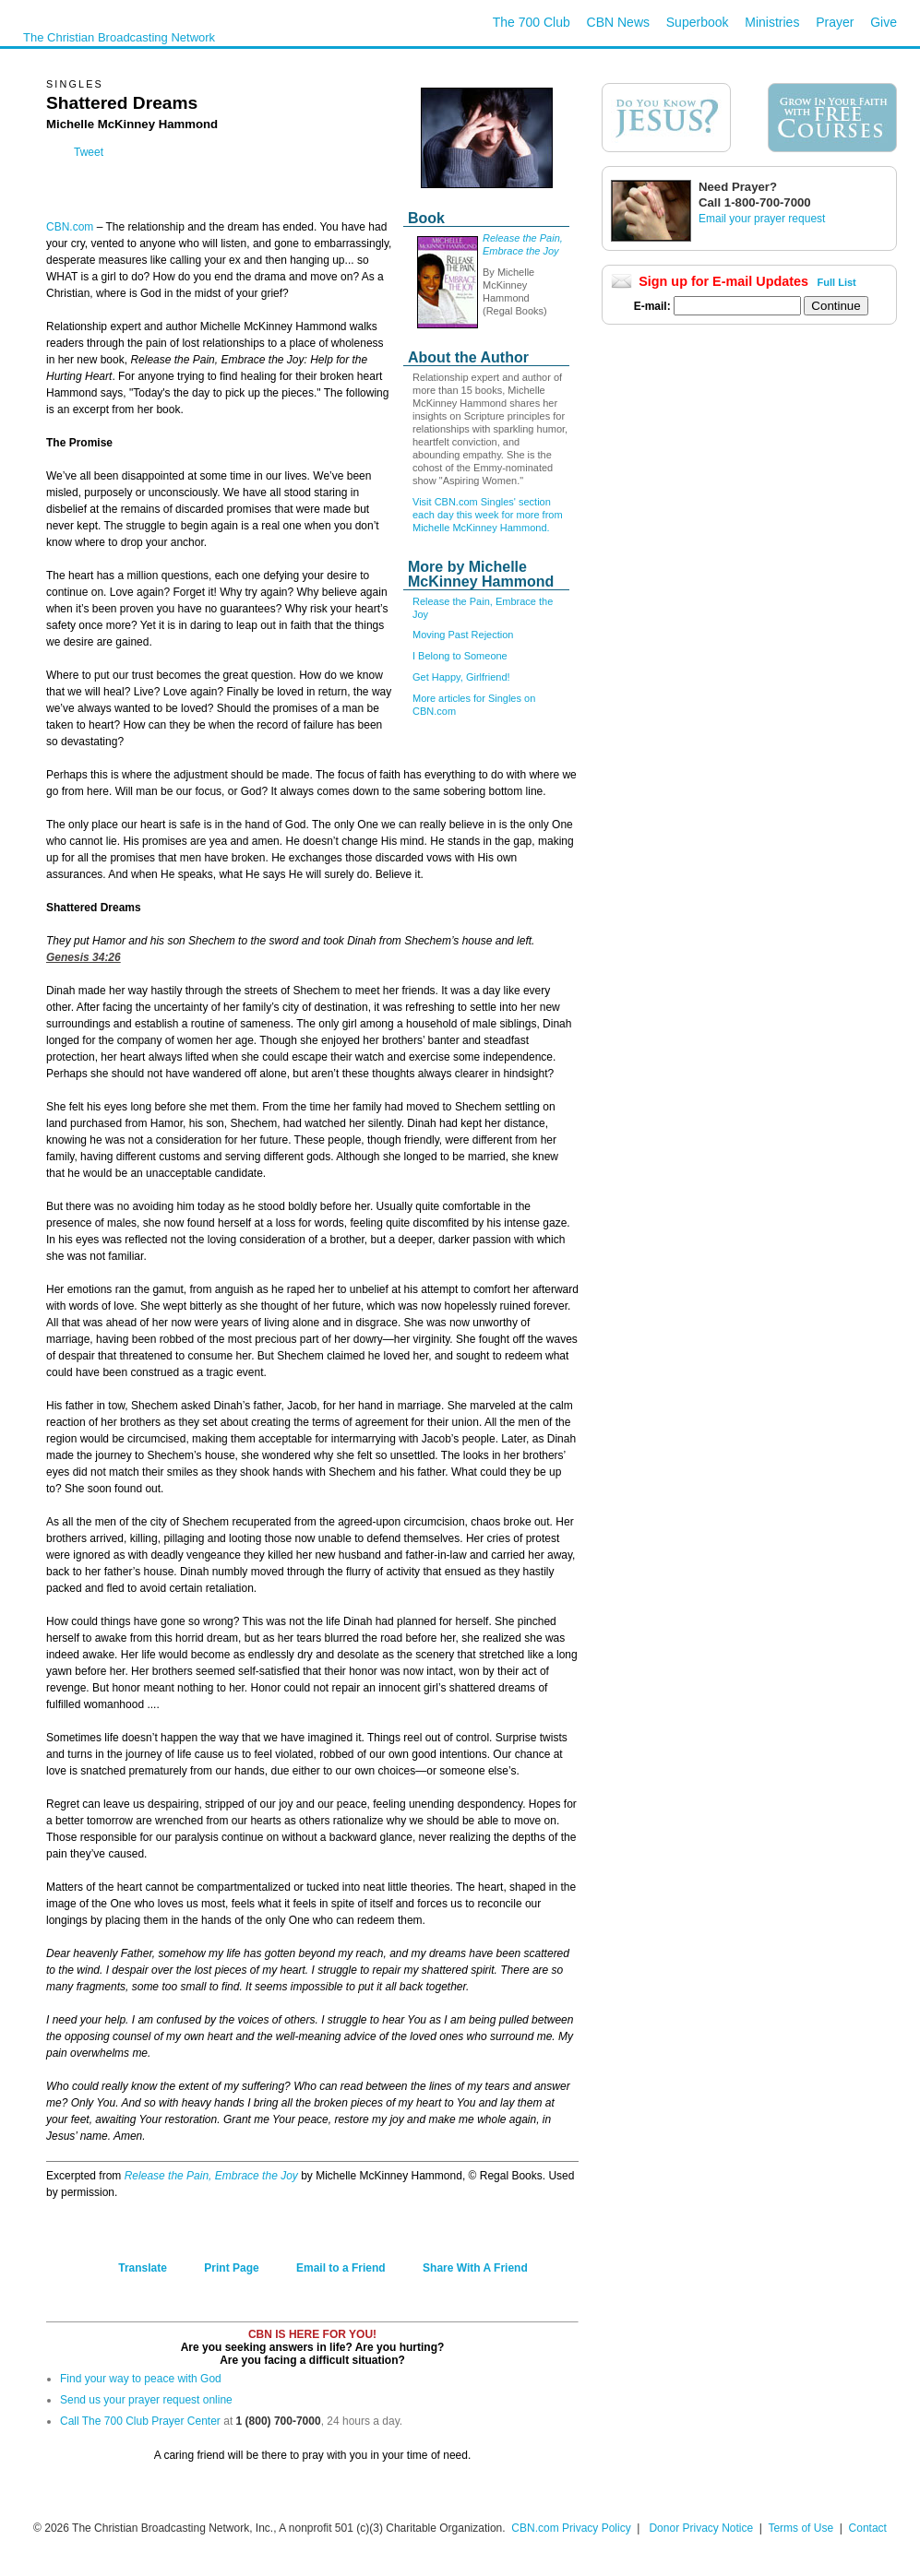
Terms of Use (802, 2528)
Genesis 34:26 (83, 957)
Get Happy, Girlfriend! (461, 677)
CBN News (618, 22)
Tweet (88, 152)
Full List (837, 282)
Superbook (697, 22)
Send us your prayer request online (146, 2399)
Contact (868, 2528)
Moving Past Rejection (462, 634)
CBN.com (69, 226)
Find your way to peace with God (140, 2378)
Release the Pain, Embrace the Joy (211, 2175)
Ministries (772, 22)
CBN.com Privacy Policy (570, 2528)
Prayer (835, 22)
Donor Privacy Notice (701, 2528)
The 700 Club (531, 22)
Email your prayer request (762, 218)
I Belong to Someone (460, 655)
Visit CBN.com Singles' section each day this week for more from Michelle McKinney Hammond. (487, 514)
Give (883, 22)
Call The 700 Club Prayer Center (140, 2421)
